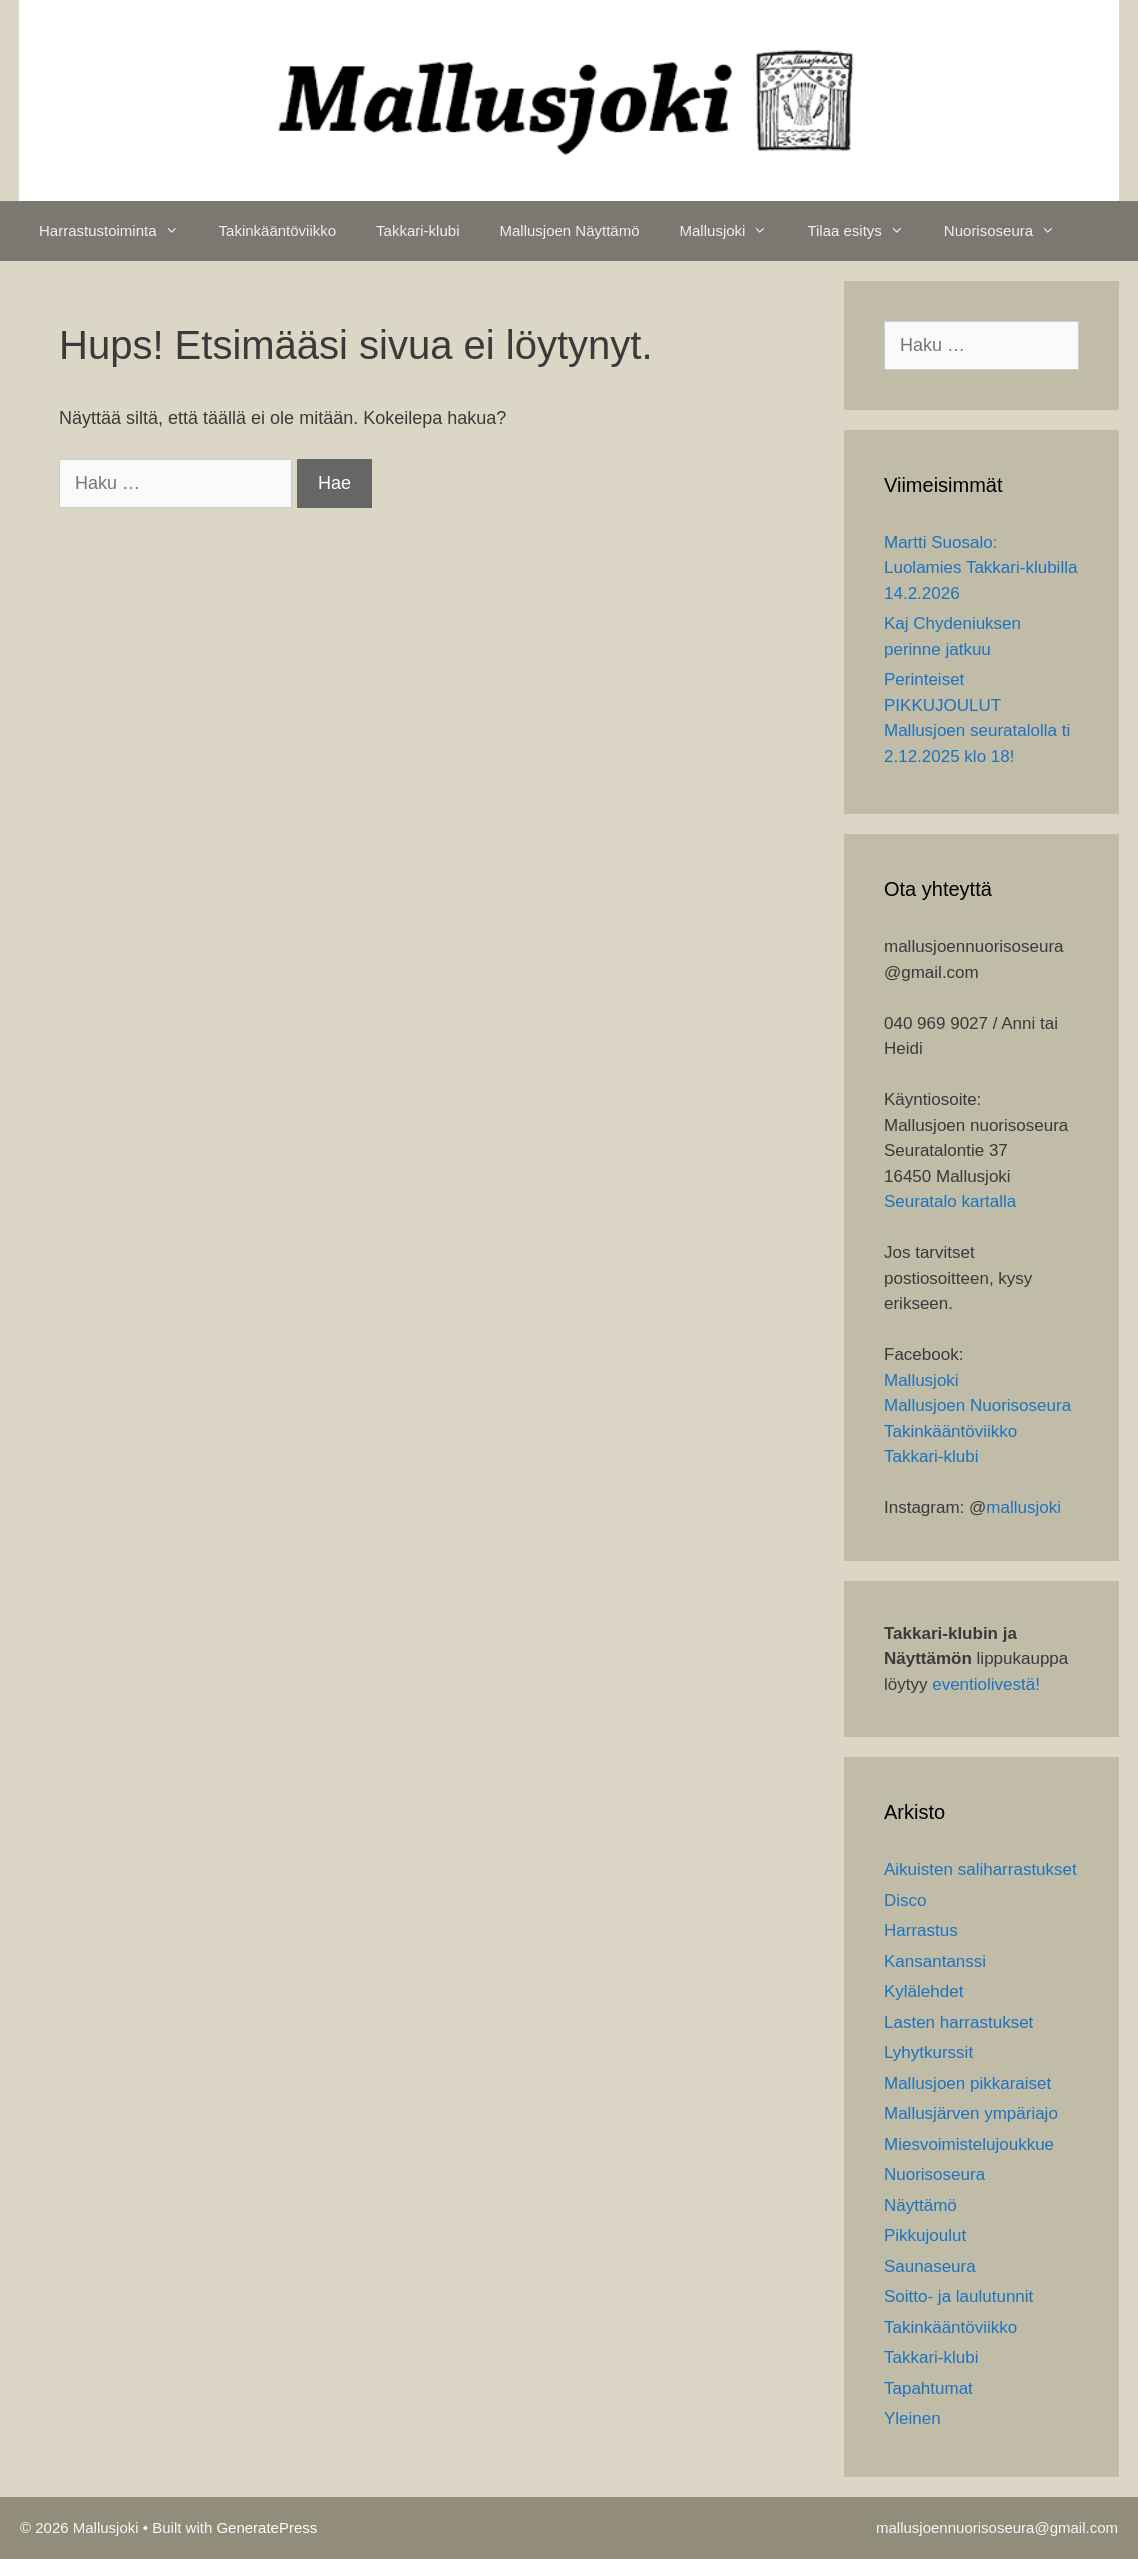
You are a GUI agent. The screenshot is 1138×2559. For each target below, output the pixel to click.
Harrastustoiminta (119, 231)
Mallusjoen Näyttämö (569, 230)
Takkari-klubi (417, 230)
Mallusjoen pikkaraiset (967, 2083)
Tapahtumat (928, 2388)
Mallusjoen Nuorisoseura (977, 1405)
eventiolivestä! (986, 1684)
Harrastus (921, 1930)
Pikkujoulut (925, 2235)
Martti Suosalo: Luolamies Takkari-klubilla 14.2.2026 (980, 568)
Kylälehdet (923, 1991)
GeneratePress (266, 2527)
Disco (905, 1900)
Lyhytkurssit (928, 2052)
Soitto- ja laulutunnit (958, 2296)
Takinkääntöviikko (278, 230)
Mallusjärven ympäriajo (971, 2113)
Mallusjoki (734, 231)
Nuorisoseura (1009, 231)
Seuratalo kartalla (950, 1201)
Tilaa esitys (865, 231)
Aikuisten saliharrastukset (980, 1869)
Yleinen (912, 2418)
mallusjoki (1023, 1507)
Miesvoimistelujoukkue (969, 2144)
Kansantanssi (935, 1961)
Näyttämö (920, 2205)
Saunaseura (930, 2266)
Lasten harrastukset (958, 2022)
